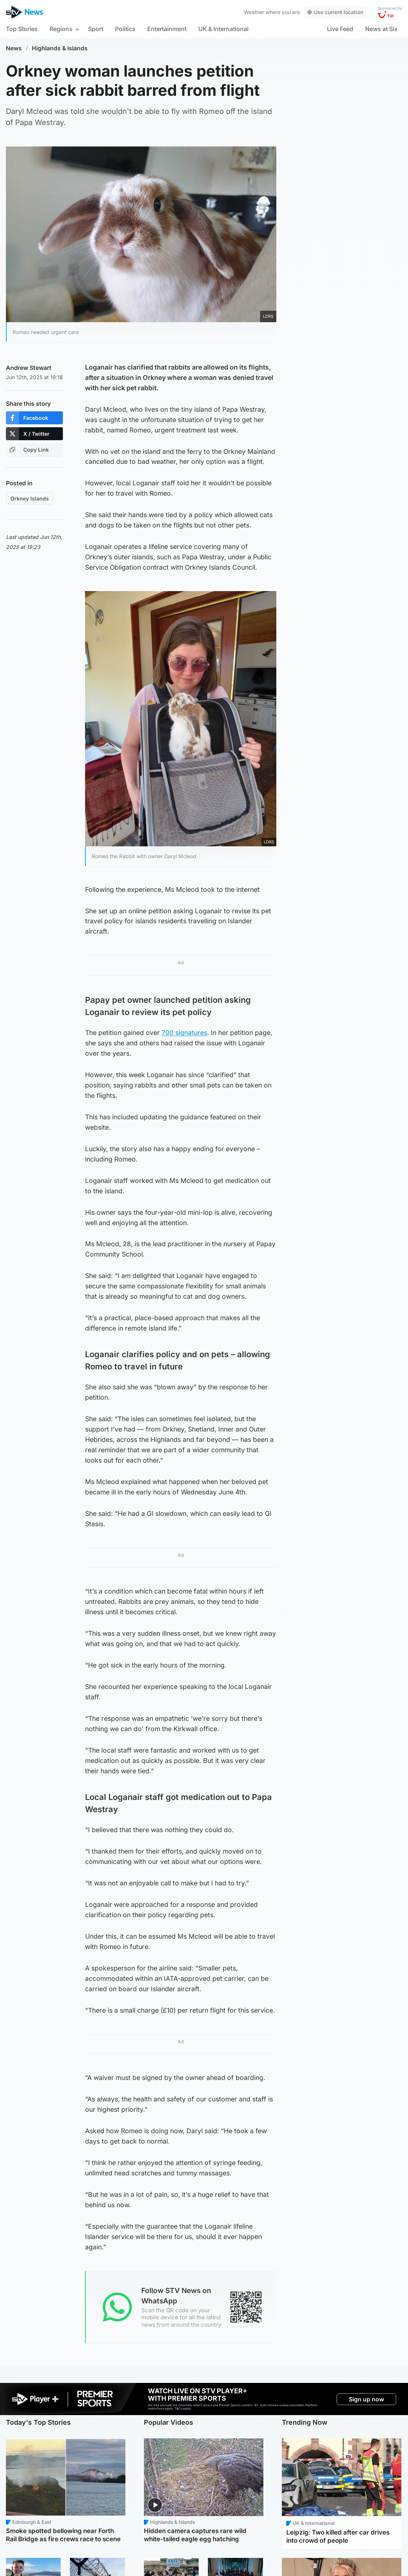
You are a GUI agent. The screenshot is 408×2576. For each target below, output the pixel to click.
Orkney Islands (29, 498)
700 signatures (184, 1032)
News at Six (381, 29)
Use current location (335, 12)
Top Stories (22, 29)
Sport (95, 29)
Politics (125, 29)
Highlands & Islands (60, 48)
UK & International (223, 29)
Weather (254, 12)
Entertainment (166, 29)
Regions (61, 29)
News (14, 48)
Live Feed (340, 29)
